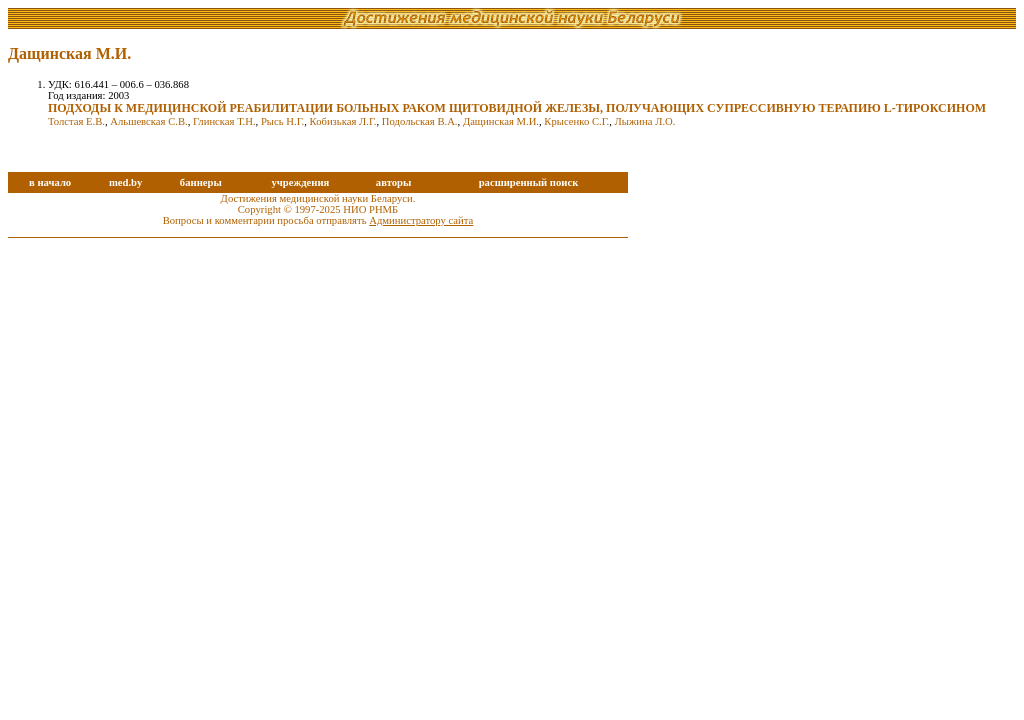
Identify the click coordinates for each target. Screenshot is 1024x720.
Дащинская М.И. (501, 121)
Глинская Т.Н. (224, 121)
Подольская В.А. (420, 121)
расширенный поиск (529, 182)
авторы (394, 182)
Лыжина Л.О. (645, 121)
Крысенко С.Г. (576, 121)
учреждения (300, 182)
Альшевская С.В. (148, 121)
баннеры (201, 182)
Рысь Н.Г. (282, 121)
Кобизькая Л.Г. (343, 121)
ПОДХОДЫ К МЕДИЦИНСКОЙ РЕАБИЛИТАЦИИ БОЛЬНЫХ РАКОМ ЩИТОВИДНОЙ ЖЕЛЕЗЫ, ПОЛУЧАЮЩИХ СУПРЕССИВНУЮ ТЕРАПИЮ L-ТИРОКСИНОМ (517, 108)
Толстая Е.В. (76, 121)
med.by (125, 182)
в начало (50, 182)
